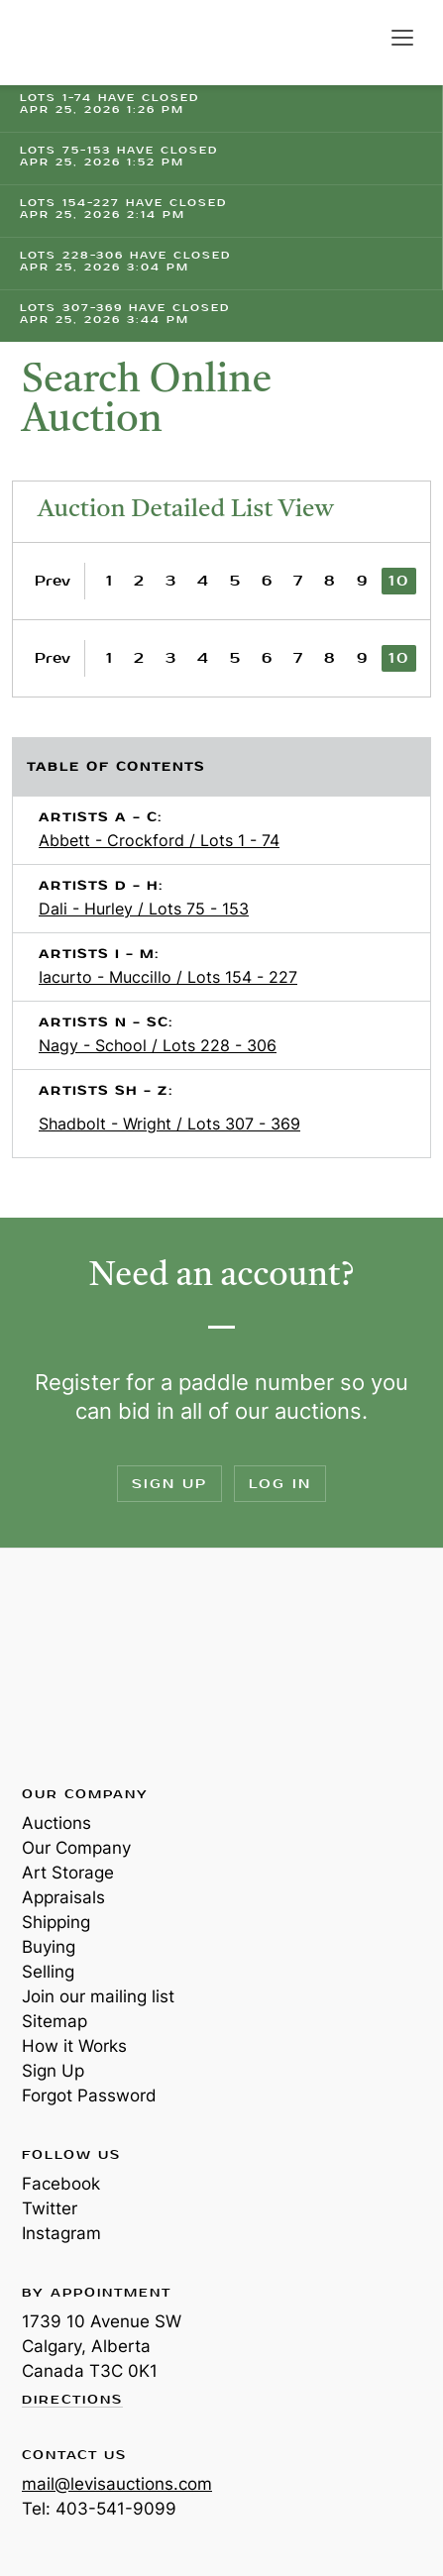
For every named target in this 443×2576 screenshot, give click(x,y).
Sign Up (169, 1483)
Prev (52, 581)
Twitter (49, 2208)
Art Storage (68, 1872)
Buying (48, 1947)
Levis (86, 1665)
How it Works (74, 2046)
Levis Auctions (89, 42)
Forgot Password (89, 2095)
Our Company (76, 1848)
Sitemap (54, 2021)
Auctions (56, 1823)
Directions (72, 2401)
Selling (48, 1972)
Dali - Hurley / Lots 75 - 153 (144, 908)
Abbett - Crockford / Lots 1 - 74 (159, 840)
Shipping (56, 1922)
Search (362, 38)
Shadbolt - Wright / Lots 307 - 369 (169, 1123)
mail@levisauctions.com (117, 2484)
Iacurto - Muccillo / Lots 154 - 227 (168, 977)
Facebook (61, 2184)
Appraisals (63, 1897)
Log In (280, 1483)
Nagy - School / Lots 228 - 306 (158, 1045)
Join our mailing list (98, 1996)
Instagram (61, 2233)
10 (398, 581)
